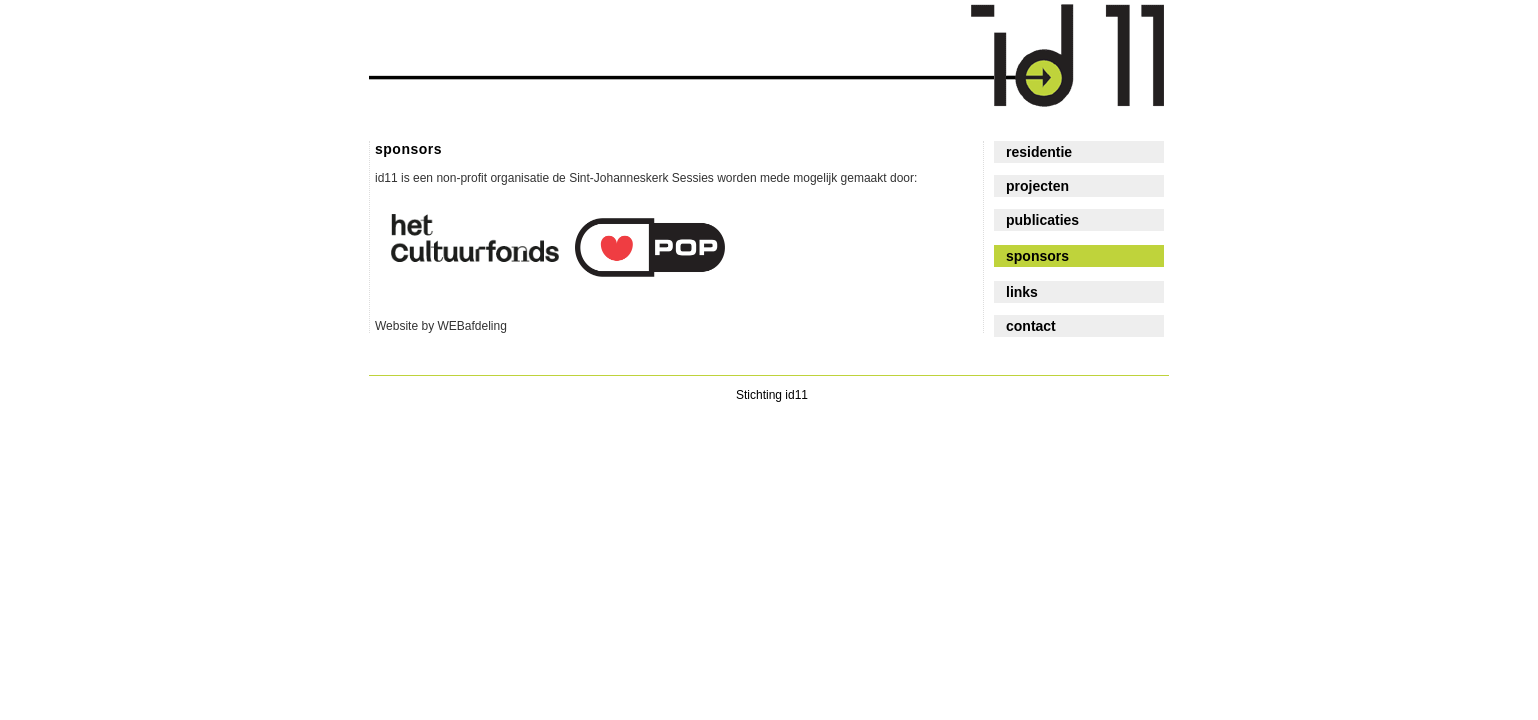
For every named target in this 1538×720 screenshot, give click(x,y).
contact (1031, 326)
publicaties (1042, 220)
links (1022, 292)
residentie (1039, 152)
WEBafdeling (471, 326)
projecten (1037, 186)
